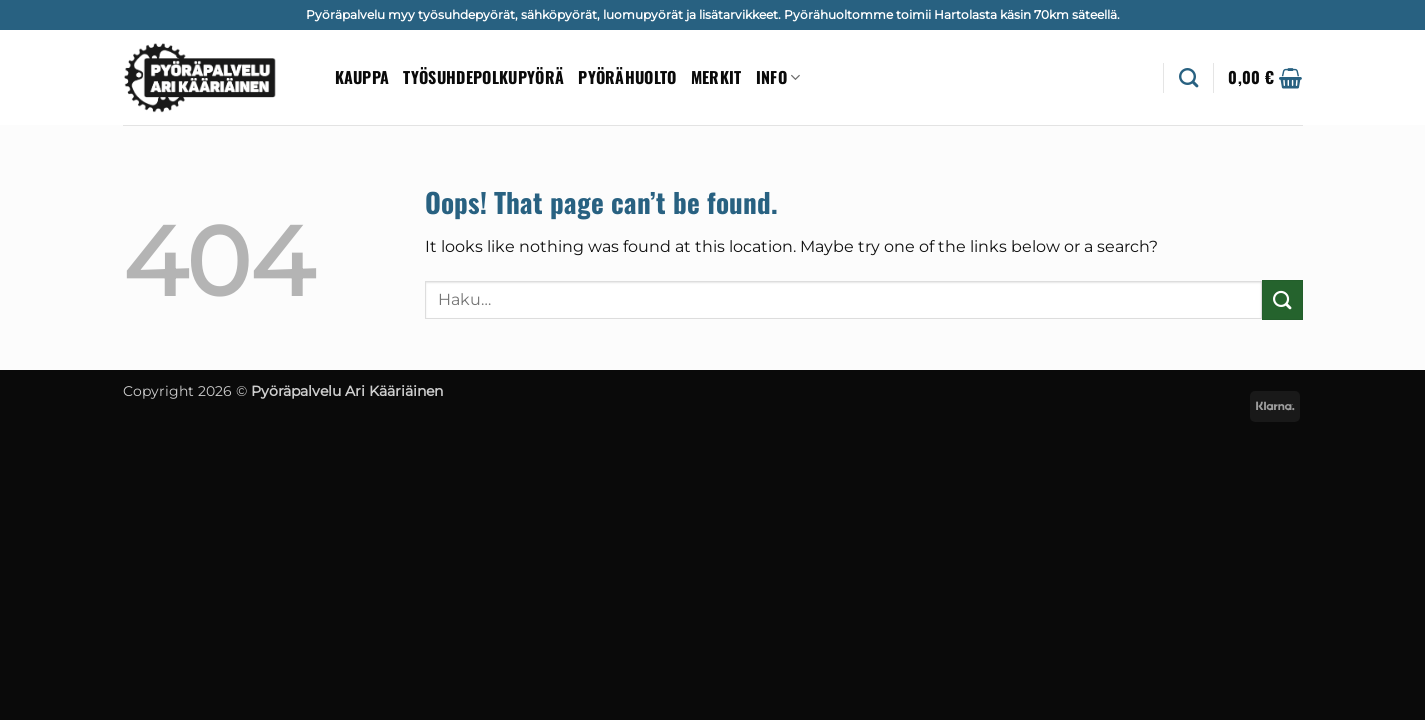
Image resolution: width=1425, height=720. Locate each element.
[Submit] (1282, 299)
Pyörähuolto (627, 77)
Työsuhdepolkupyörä (483, 77)
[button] (1265, 78)
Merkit (716, 77)
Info (778, 77)
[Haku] (1188, 77)
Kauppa (362, 77)
